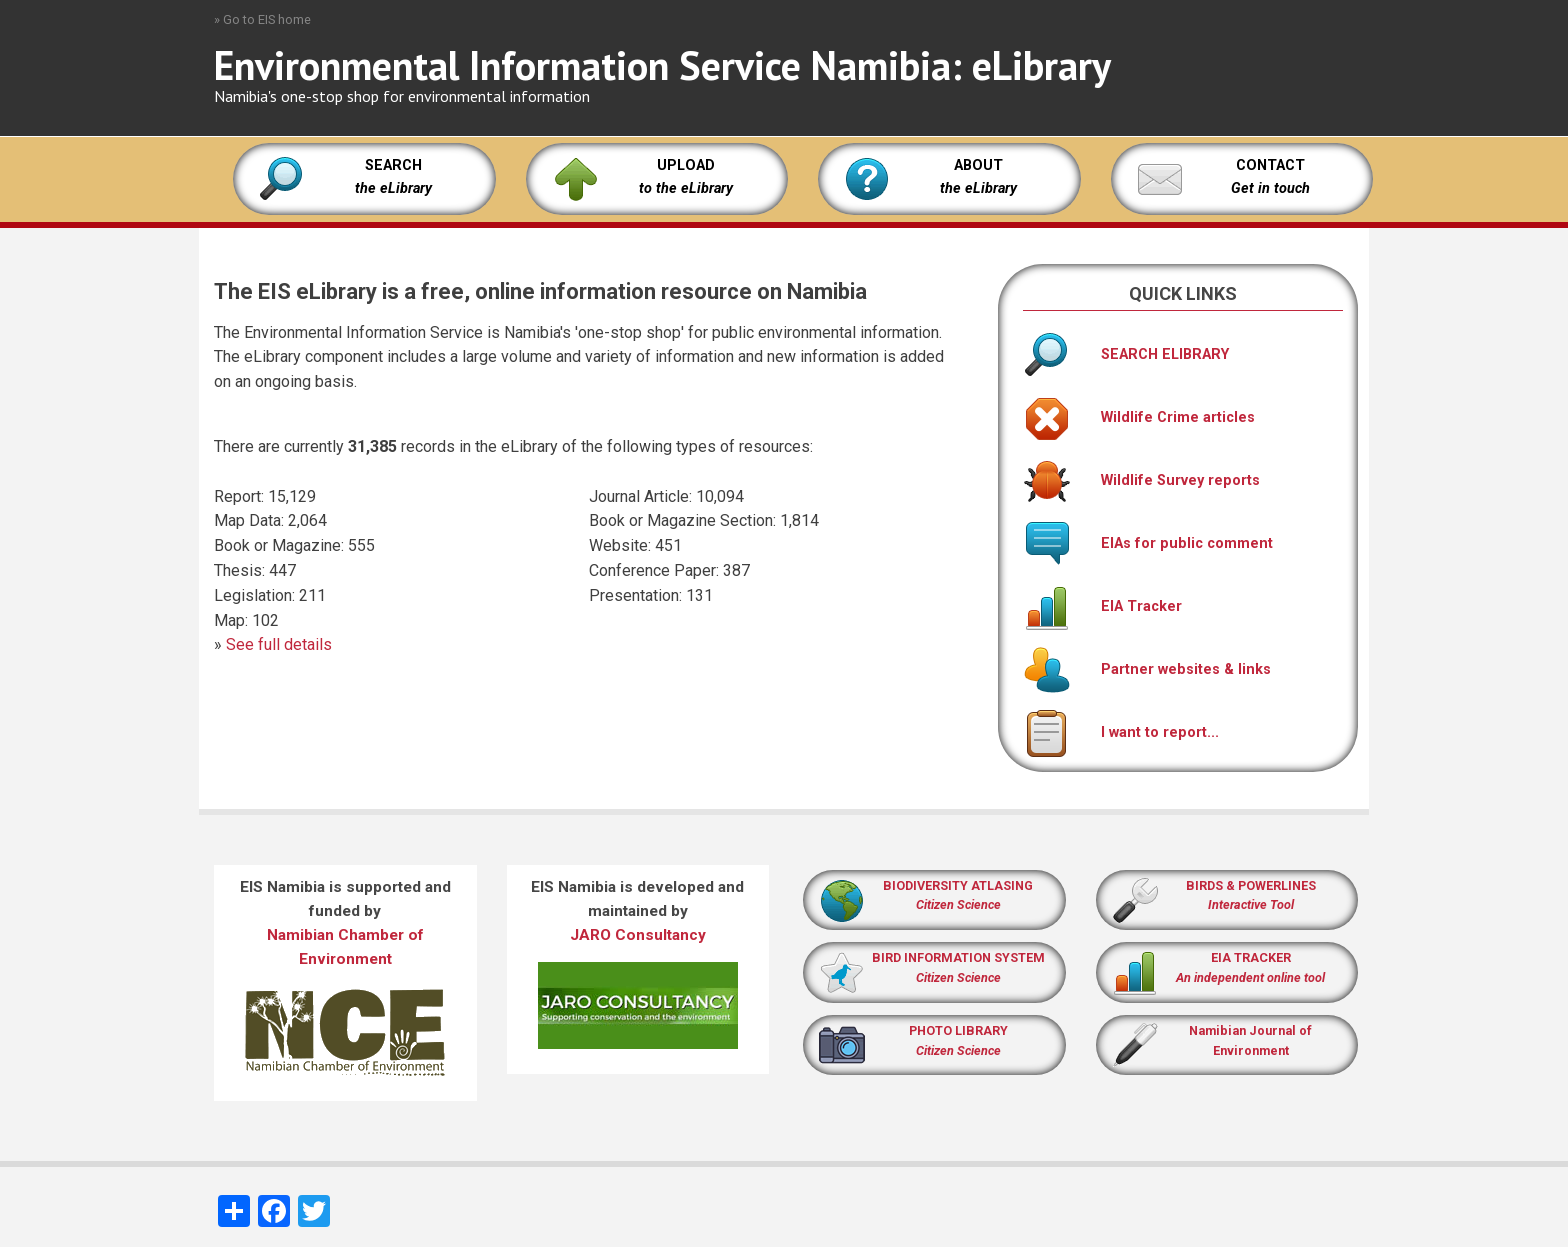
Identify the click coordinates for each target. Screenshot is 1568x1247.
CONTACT (1270, 165)
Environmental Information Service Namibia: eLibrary (662, 65)
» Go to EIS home (262, 19)
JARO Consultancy (638, 935)
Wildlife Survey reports (1141, 480)
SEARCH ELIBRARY (1126, 354)
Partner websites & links (1147, 669)
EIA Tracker (1102, 606)
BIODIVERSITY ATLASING (958, 885)
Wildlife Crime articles (1139, 417)
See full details (279, 644)
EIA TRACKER (1251, 957)
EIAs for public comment (1148, 543)
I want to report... (1121, 732)
